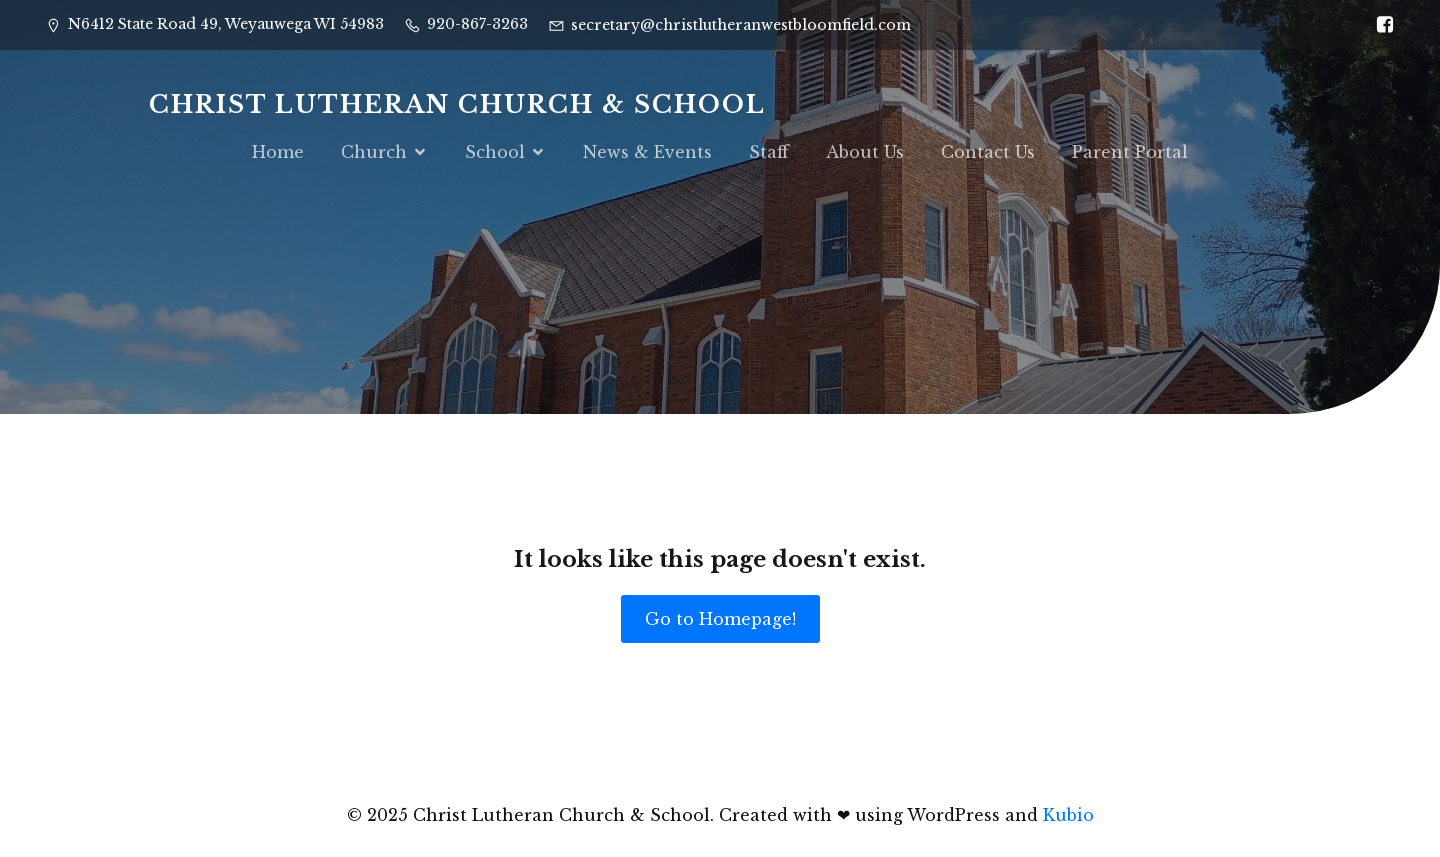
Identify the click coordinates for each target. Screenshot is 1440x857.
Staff (769, 152)
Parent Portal (1130, 152)
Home (278, 152)
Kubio (1068, 815)
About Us (865, 152)
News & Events (647, 152)
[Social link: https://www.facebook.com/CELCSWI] (1380, 25)
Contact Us (988, 152)
